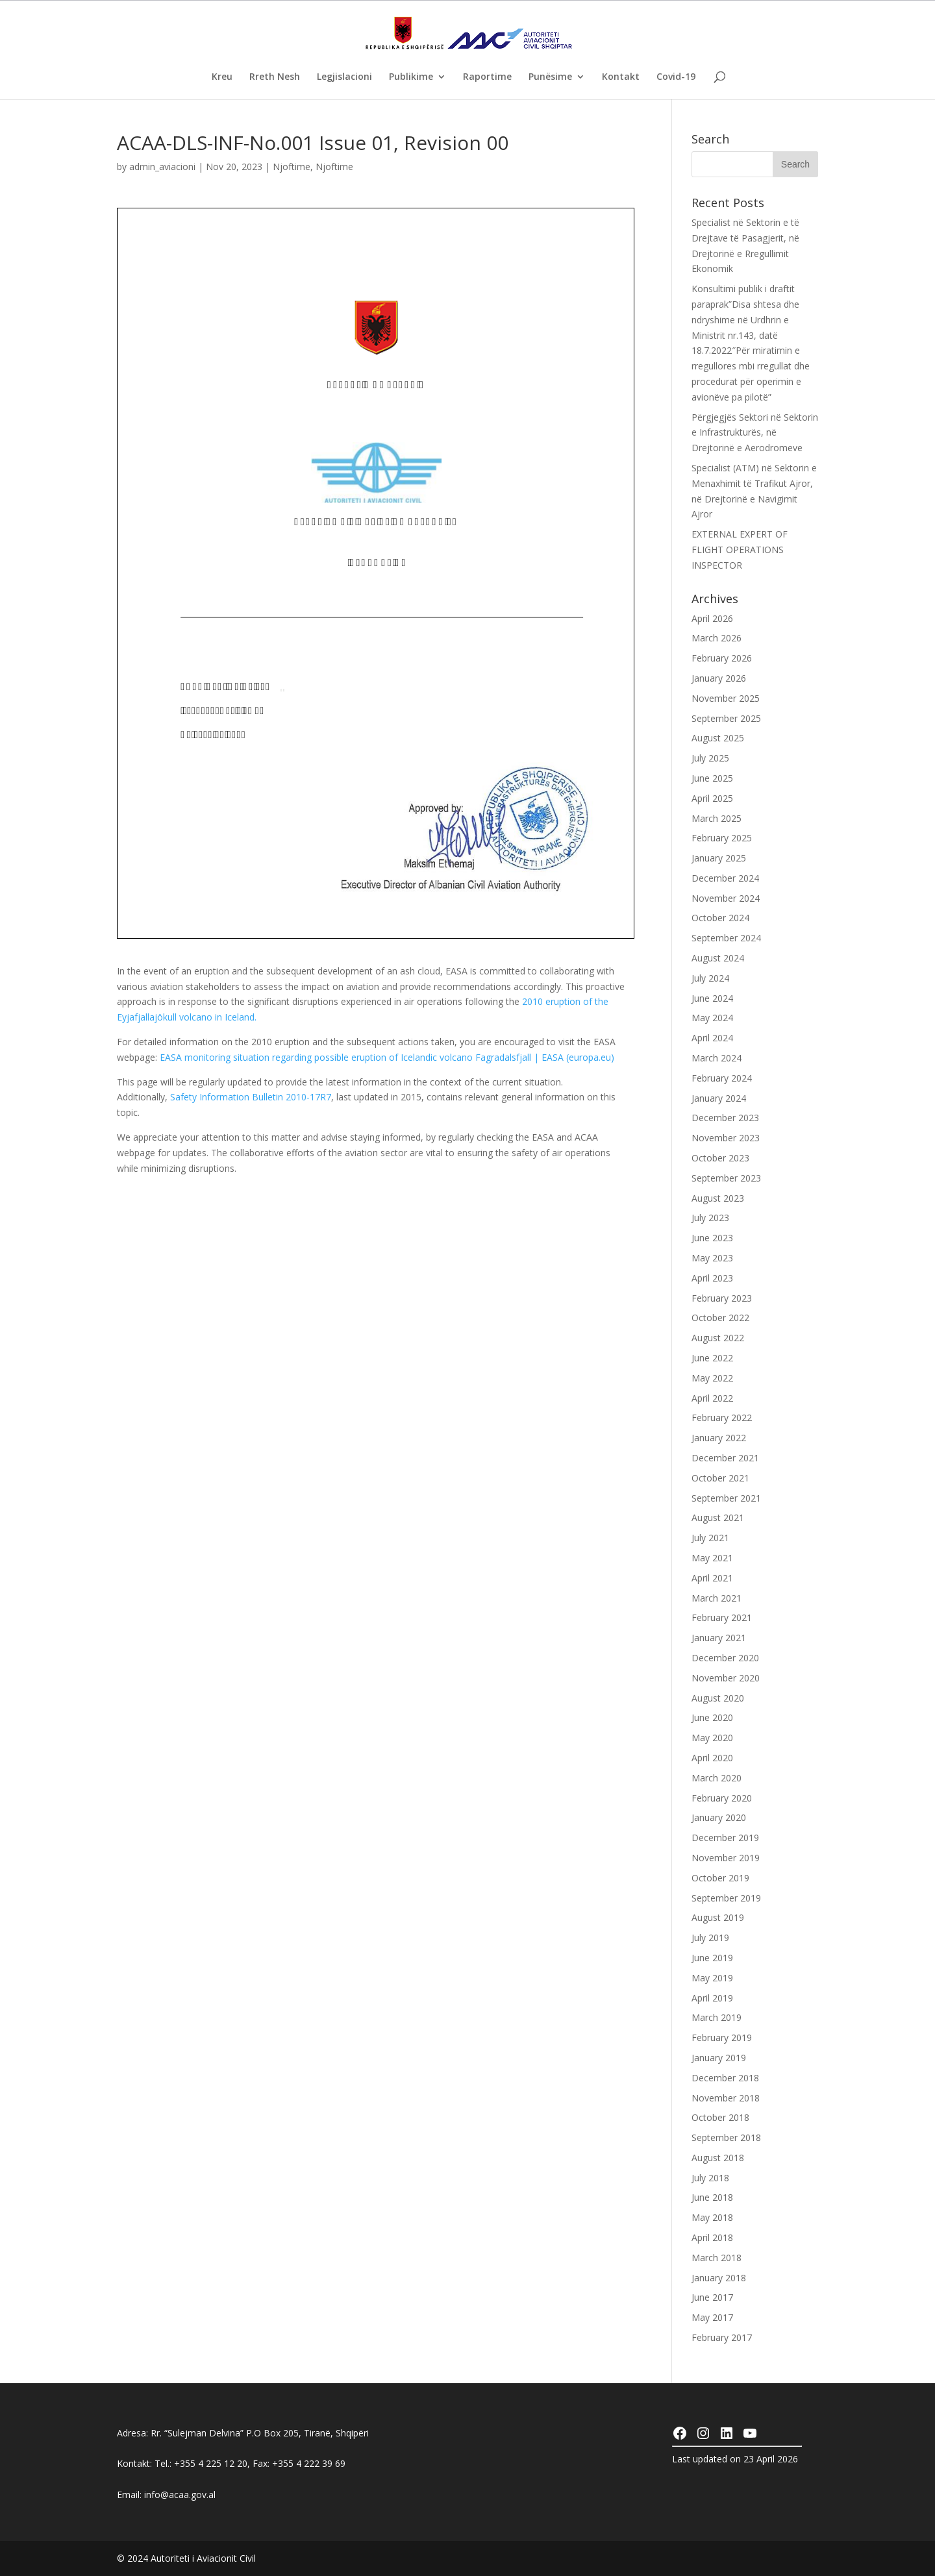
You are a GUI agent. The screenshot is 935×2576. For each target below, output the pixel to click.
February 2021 (722, 1617)
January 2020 (719, 1817)
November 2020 (726, 1678)
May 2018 (712, 2217)
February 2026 (722, 658)
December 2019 (725, 1837)
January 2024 (719, 1098)
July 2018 (710, 2178)
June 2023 (712, 1238)
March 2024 (717, 1058)
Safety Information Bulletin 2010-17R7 (250, 1097)
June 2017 (712, 2297)
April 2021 (712, 1578)
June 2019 (712, 1957)
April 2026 (712, 618)
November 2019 (726, 1858)
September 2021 (726, 1498)
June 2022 (712, 1358)
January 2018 (719, 2278)
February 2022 (722, 1417)
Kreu (222, 77)
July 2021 (710, 1537)
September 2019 (726, 1898)
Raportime (487, 77)
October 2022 (720, 1317)
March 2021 (717, 1598)
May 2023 (712, 1258)
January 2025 (719, 858)
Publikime (411, 77)
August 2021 (718, 1517)
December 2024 (725, 878)
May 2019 (712, 1978)
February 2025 (722, 838)
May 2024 (712, 1017)
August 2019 (718, 1917)
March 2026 (717, 638)
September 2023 (726, 1178)
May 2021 (712, 1558)
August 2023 (718, 1198)
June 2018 (712, 2197)
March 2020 (717, 1778)
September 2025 (726, 718)
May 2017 (712, 2317)
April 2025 (712, 798)
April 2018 (712, 2237)
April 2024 (712, 1038)
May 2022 (712, 1378)
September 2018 (726, 2137)
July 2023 (710, 1217)
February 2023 (722, 1298)
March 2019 (717, 2017)
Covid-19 (675, 77)
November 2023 (726, 1138)
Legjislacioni (344, 77)
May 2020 (712, 1737)
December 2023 (725, 1117)
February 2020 (722, 1798)
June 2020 (712, 1717)
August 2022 (718, 1337)
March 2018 (717, 2257)
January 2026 (719, 678)
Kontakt (621, 77)
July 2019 (710, 1937)
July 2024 (710, 978)
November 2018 (726, 2098)
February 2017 (722, 2337)
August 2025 (718, 738)
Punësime (550, 77)
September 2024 (726, 938)
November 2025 (726, 698)
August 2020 (718, 1698)
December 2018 (725, 2078)
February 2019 (722, 2037)
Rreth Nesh (274, 77)
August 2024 (718, 958)
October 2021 (720, 1478)
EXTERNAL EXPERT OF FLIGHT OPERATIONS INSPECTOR (740, 549)
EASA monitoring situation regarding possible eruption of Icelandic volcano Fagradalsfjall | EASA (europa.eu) (387, 1057)
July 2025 (710, 758)
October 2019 (720, 1878)
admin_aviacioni (162, 166)
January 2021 (719, 1637)
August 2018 (718, 2157)
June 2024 (712, 998)
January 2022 (719, 1437)
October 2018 (720, 2117)
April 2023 (712, 1278)
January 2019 (719, 2057)
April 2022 (712, 1398)
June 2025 (712, 778)
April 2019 (712, 1998)
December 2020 (725, 1658)
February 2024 (722, 1078)
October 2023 (720, 1158)
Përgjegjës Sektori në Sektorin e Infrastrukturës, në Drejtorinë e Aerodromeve (755, 432)
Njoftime (291, 166)
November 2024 (726, 898)
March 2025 (717, 818)
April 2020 (712, 1758)
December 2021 (725, 1458)
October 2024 (720, 917)
